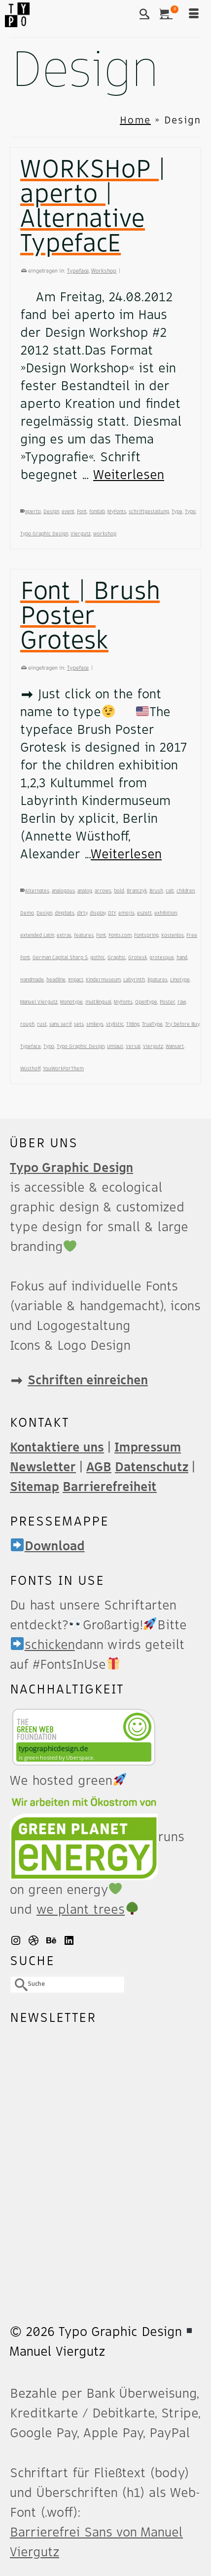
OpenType (146, 1002)
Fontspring (146, 935)
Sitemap (34, 1487)
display (98, 913)
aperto (33, 511)
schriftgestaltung (149, 511)
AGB (98, 1467)
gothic (97, 957)
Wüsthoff (30, 1068)
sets (79, 1024)
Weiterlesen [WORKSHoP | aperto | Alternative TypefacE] (128, 475)
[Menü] (193, 15)
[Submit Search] (17, 1984)
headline (56, 979)
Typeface (78, 271)
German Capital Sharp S (60, 957)
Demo (27, 913)
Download (48, 1546)
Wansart (175, 1046)
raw (181, 1002)
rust (42, 1024)
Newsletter (43, 1467)
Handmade (32, 979)
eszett (144, 913)
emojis (126, 913)
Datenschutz (151, 1467)
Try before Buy (182, 1024)
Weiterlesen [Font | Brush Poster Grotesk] (126, 854)
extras (64, 935)
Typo (190, 511)
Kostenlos (172, 935)
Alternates (37, 890)
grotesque (161, 957)
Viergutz (80, 533)
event (68, 511)
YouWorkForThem (63, 1068)
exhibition (165, 913)
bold (119, 890)
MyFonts (116, 511)
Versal (133, 1046)
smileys (95, 1024)
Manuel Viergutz (39, 1002)
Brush (156, 890)
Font (82, 511)
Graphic (116, 957)
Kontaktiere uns (57, 1447)
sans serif (60, 1024)
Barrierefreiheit (110, 1487)
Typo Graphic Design (44, 533)
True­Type (152, 1024)
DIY (112, 913)
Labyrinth (134, 979)
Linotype (180, 979)
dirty (82, 913)
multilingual (98, 1002)
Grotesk (137, 957)
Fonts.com (120, 935)
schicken (43, 1645)
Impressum (147, 1447)
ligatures (157, 979)
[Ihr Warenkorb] (169, 15)
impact (75, 979)
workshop (104, 533)
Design (51, 511)
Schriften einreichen (88, 1380)
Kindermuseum (103, 979)
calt (170, 890)
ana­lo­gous (63, 890)
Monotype (71, 1002)
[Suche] (144, 15)
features (84, 935)
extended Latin (37, 935)
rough (27, 1024)
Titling (133, 1024)
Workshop (103, 271)
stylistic (115, 1024)
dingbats (64, 913)
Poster (167, 1002)
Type (177, 511)
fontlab (97, 511)
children (185, 890)
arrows (103, 890)
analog (84, 890)
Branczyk (137, 890)
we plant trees (87, 1909)
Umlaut (115, 1046)
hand (181, 957)
